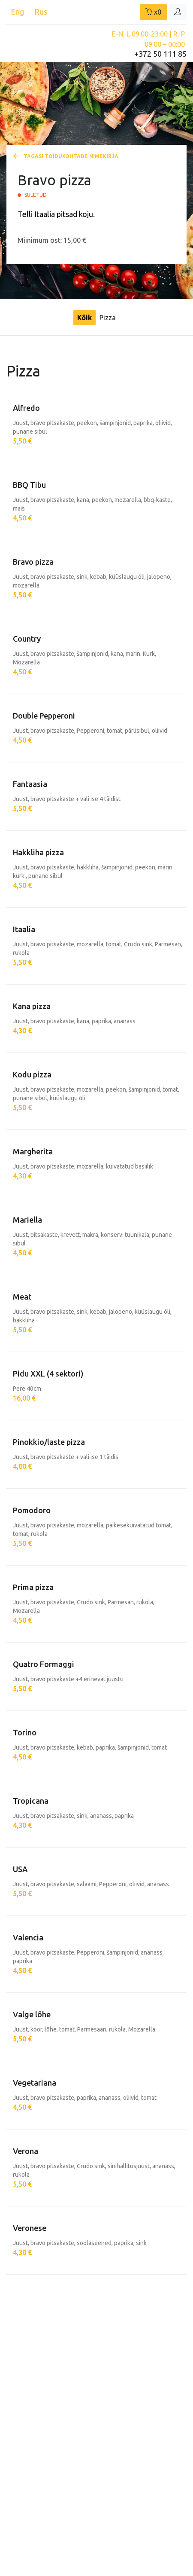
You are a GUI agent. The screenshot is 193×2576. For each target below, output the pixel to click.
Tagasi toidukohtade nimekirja (65, 156)
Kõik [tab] (84, 317)
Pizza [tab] (108, 317)
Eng (17, 11)
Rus (40, 11)
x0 (153, 12)
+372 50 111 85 (160, 54)
